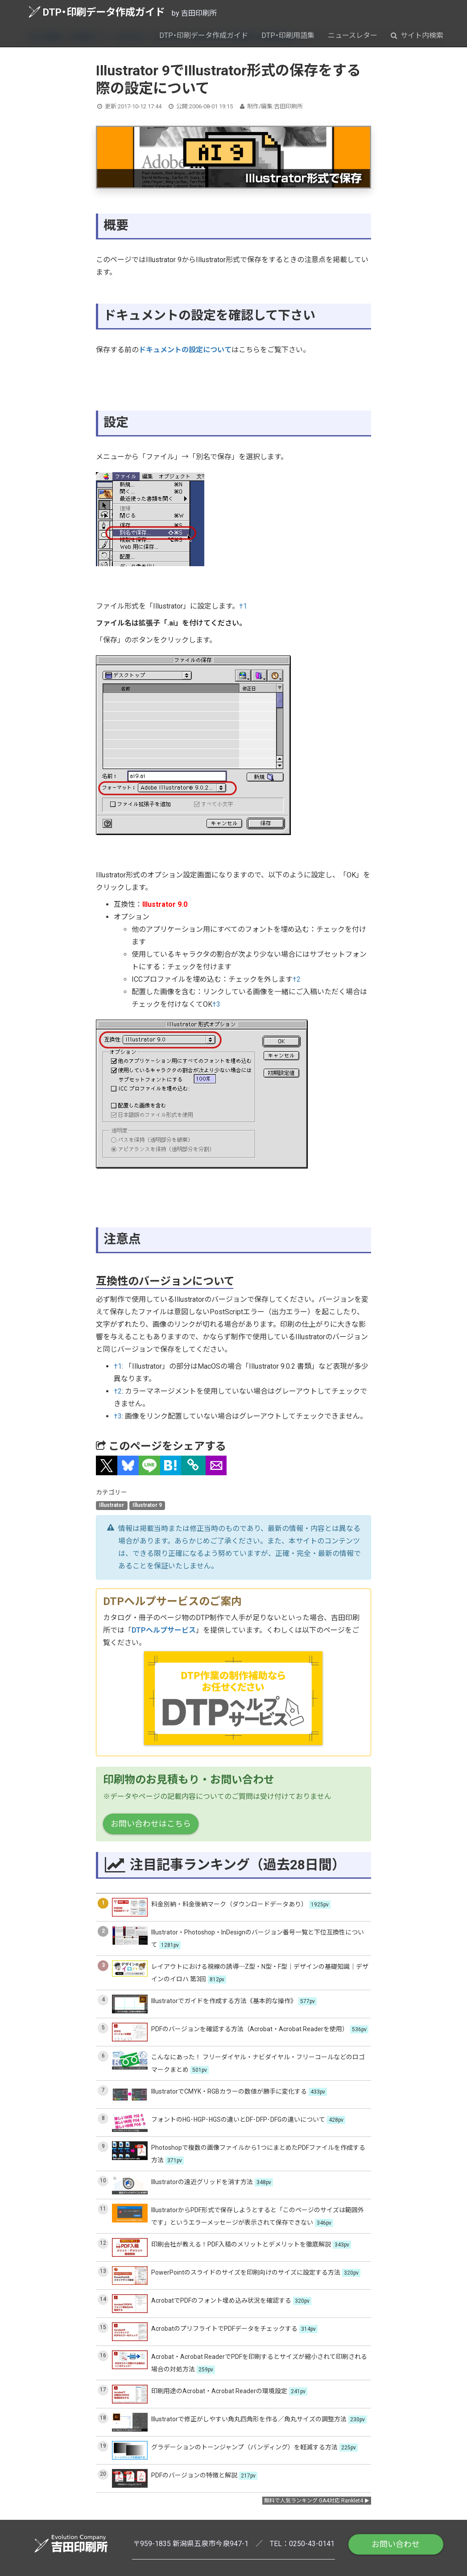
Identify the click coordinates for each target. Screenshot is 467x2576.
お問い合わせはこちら (151, 1823)
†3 (216, 1004)
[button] (106, 1465)
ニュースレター (352, 35)
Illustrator (111, 1505)
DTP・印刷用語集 (287, 35)
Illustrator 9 (147, 1505)
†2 (297, 979)
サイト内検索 (417, 35)
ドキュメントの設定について (185, 350)
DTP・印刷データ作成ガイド (97, 12)
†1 (243, 606)
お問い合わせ (396, 2544)
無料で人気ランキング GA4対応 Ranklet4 (313, 2501)
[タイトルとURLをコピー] (193, 1465)
